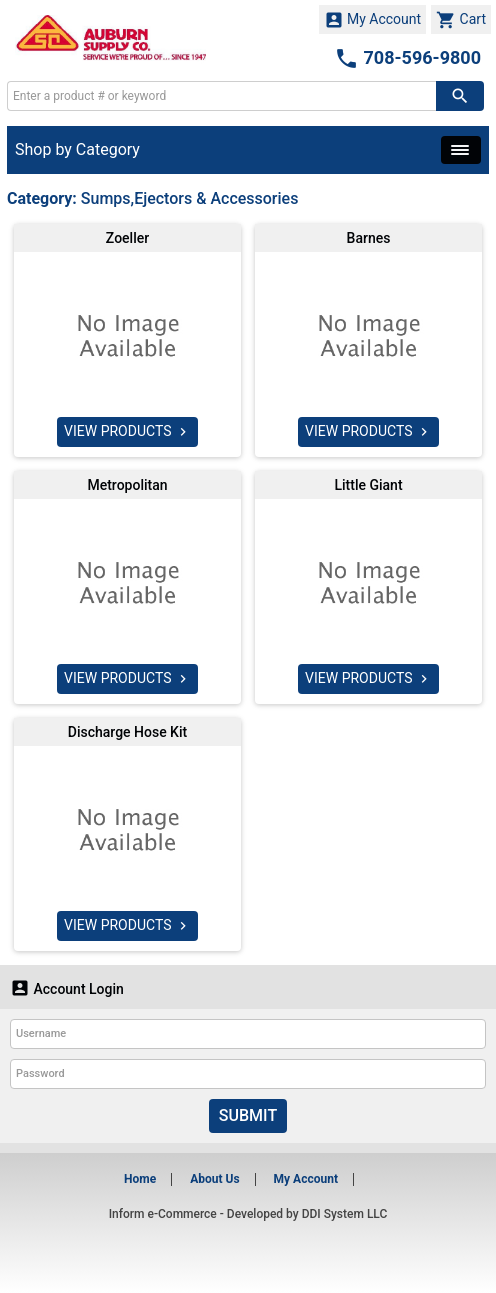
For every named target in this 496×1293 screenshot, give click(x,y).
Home (140, 1179)
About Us (214, 1179)
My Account (373, 20)
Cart (461, 20)
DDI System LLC (345, 1214)
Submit (248, 1115)
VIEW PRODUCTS (127, 432)
